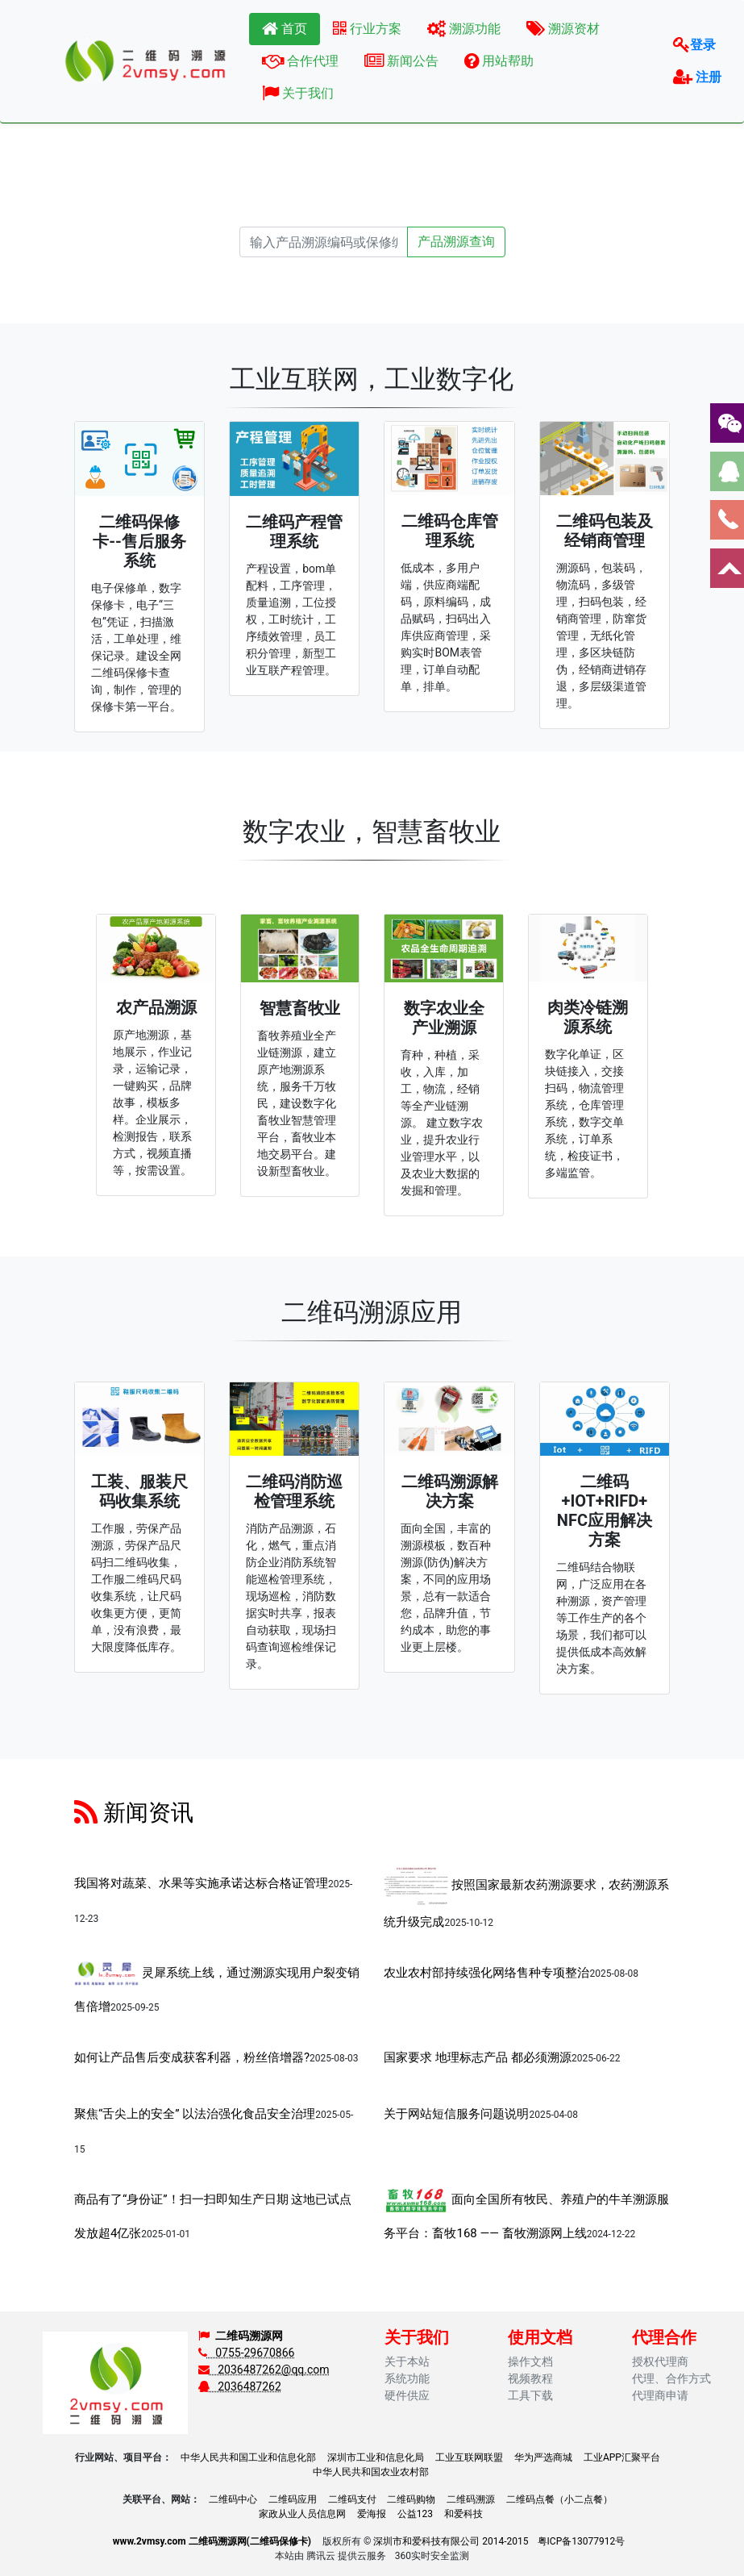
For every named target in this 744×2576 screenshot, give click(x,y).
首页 (284, 28)
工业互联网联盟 (469, 2457)
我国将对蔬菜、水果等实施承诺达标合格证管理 (201, 1883)
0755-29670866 (246, 2352)
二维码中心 (233, 2499)
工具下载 (530, 2395)
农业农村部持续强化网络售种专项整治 (486, 1972)
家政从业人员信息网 (302, 2514)
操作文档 (530, 2361)
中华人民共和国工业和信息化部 (248, 2457)
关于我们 (298, 93)
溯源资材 (563, 28)
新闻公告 (401, 61)
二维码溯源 (471, 2499)
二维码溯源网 (249, 2335)
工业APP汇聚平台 (622, 2457)
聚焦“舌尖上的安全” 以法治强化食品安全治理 (194, 2114)
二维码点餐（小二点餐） (559, 2499)
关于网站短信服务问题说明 (456, 2114)
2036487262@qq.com (264, 2369)
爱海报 (371, 2514)
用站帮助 (499, 61)
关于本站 (407, 2361)
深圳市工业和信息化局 (375, 2457)
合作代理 (300, 61)
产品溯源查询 (456, 241)
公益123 (415, 2514)
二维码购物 (411, 2499)
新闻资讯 (133, 1812)
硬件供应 (407, 2395)
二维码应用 (292, 2499)
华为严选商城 (543, 2457)
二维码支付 (352, 2499)
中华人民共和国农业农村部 (371, 2472)
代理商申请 (660, 2395)
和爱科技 (463, 2514)
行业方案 (367, 28)
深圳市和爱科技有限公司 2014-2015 (450, 2541)
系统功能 (407, 2378)
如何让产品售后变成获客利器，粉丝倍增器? (192, 2057)
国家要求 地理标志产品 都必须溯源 (477, 2057)
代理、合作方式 (671, 2378)
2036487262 (239, 2386)
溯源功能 (464, 28)
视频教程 (530, 2378)
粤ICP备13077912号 (582, 2541)
